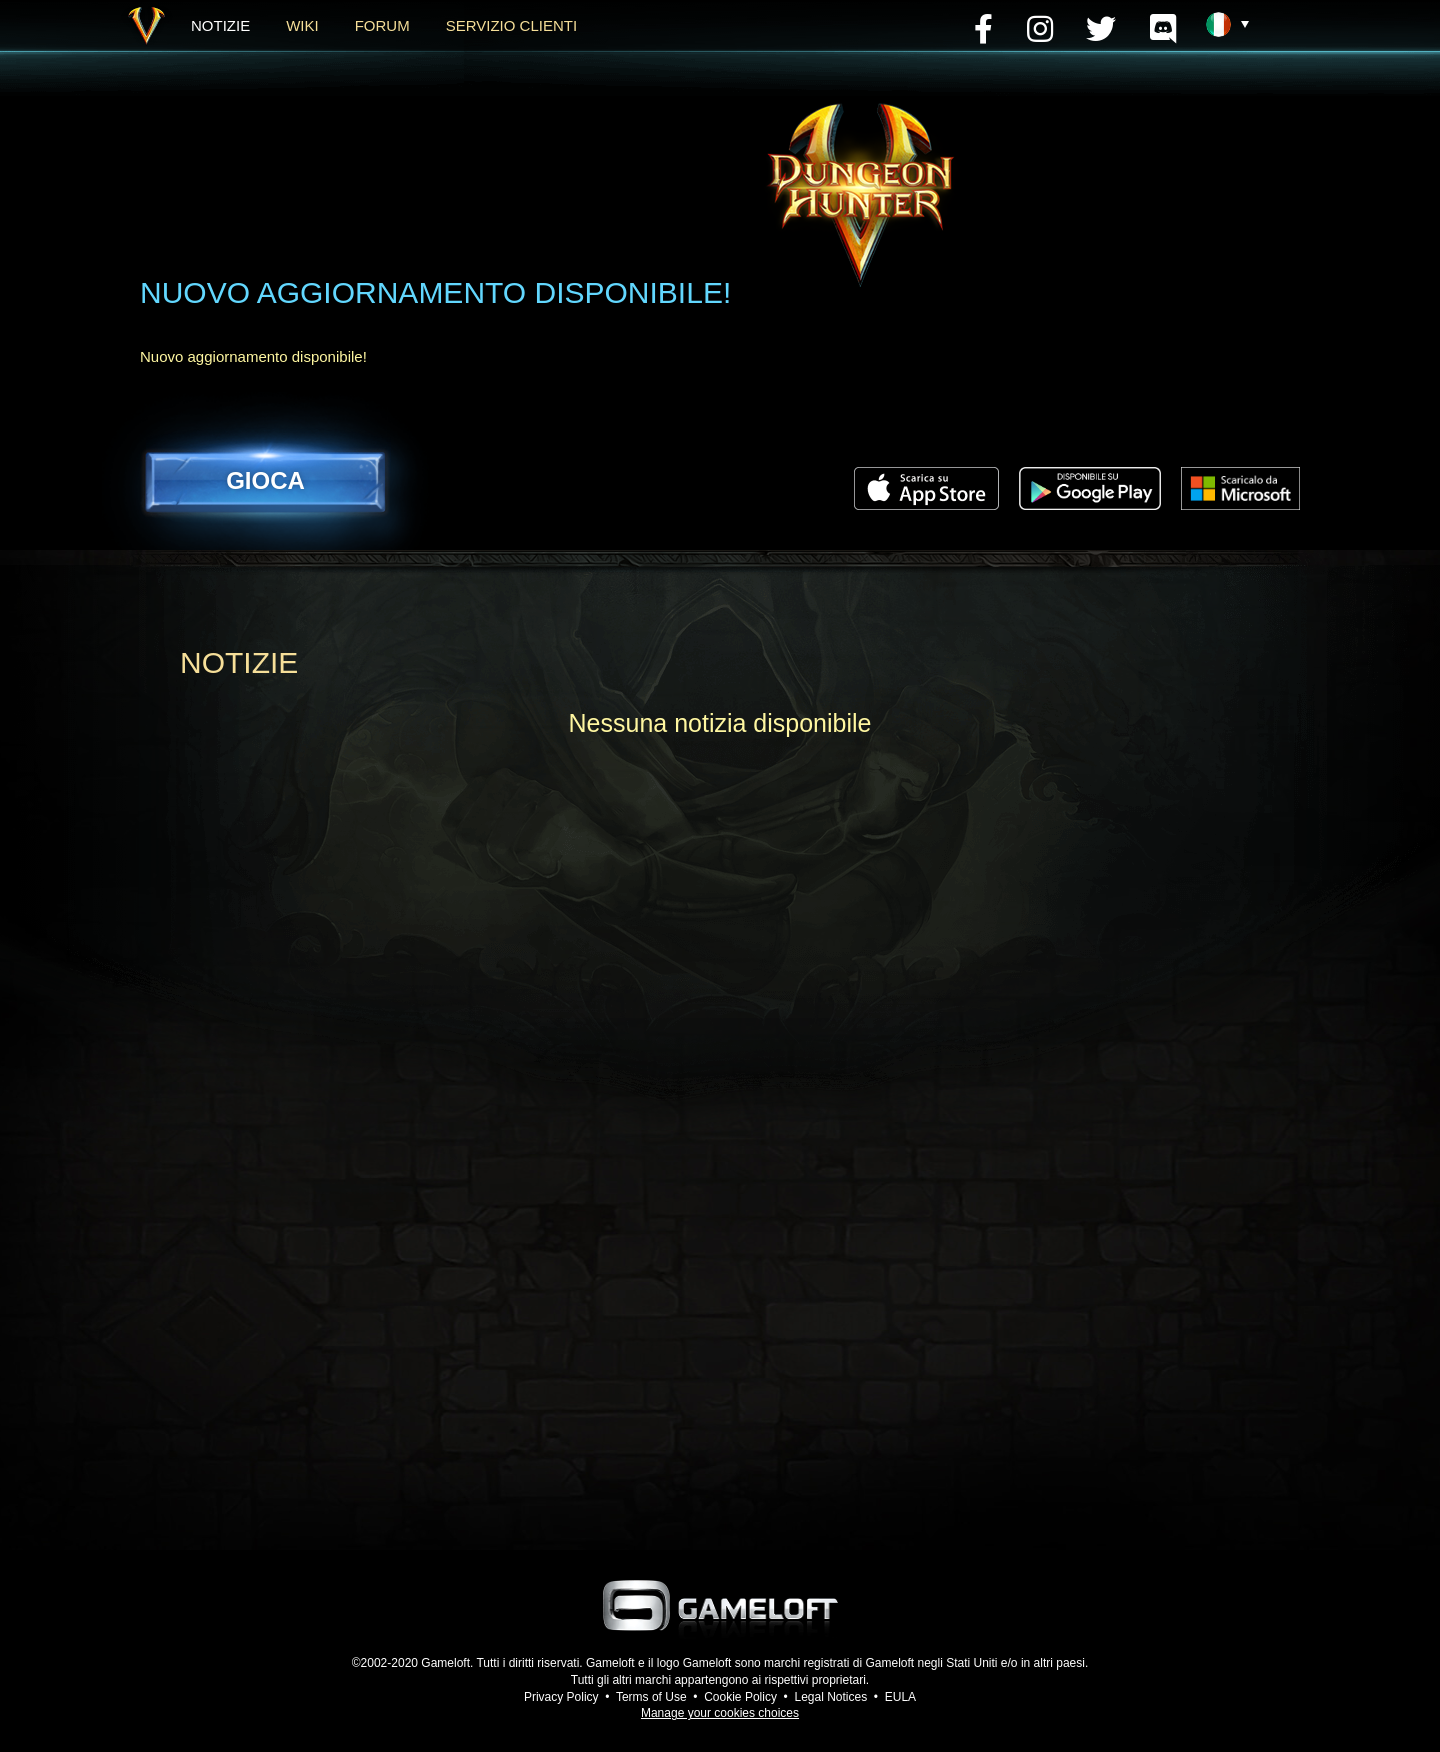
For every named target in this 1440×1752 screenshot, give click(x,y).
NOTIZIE (220, 25)
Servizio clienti (511, 25)
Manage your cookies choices (720, 1713)
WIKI (302, 25)
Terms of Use (651, 1697)
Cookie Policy (740, 1697)
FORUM (382, 25)
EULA (900, 1697)
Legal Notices (830, 1697)
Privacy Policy (561, 1697)
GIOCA (265, 480)
